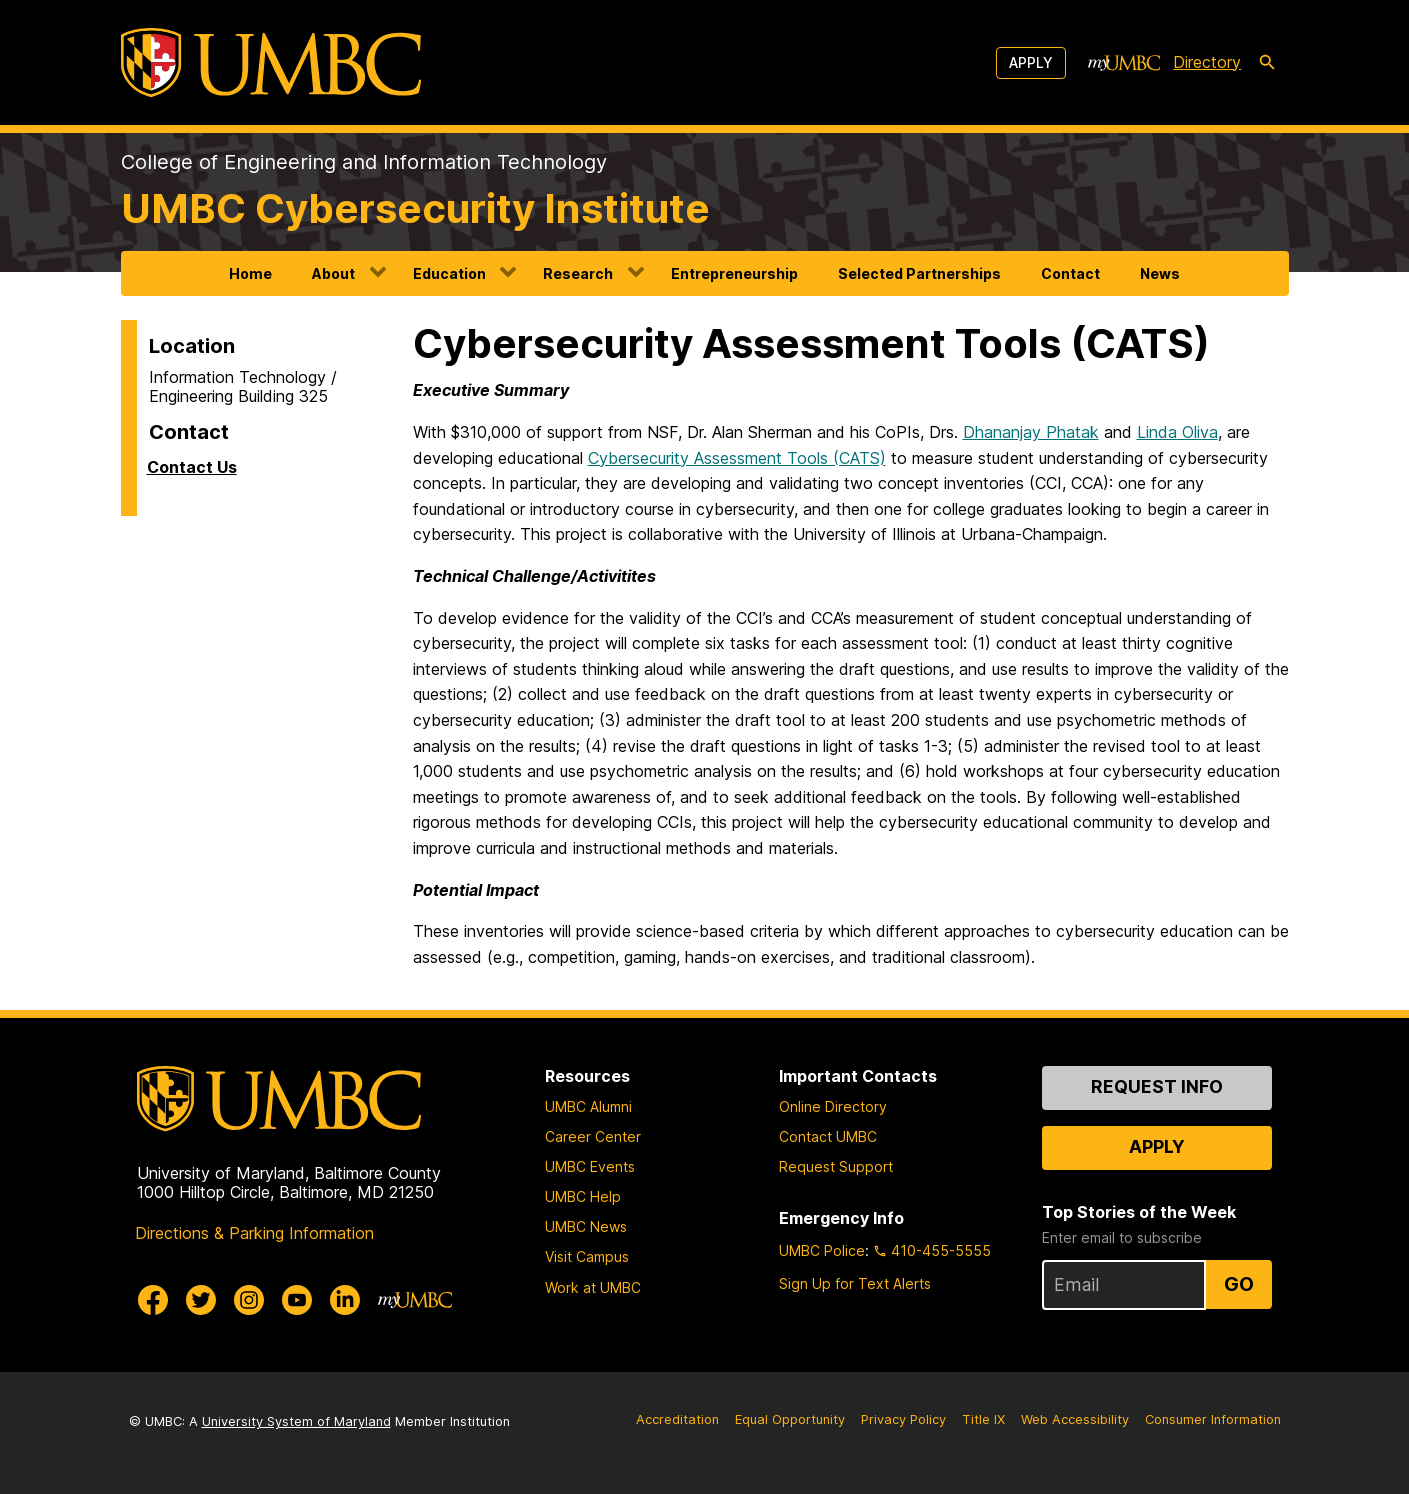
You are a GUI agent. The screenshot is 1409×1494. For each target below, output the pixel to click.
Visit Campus (587, 1256)
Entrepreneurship (734, 273)
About (333, 273)
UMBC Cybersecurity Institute (415, 208)
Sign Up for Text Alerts (855, 1283)
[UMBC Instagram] (249, 1300)
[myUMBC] (1124, 63)
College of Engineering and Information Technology (364, 162)
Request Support (836, 1166)
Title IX (983, 1419)
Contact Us (192, 467)
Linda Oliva (1177, 432)
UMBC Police (822, 1250)
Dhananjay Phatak (1031, 432)
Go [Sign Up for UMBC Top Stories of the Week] (1239, 1284)
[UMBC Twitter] (201, 1300)
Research (578, 273)
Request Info (1157, 1086)
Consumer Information (1213, 1419)
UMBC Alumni (588, 1106)
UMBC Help (583, 1196)
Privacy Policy (903, 1419)
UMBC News (586, 1226)
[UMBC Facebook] (153, 1300)
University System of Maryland (296, 1421)
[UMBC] (271, 62)
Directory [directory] (1207, 62)
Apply (1031, 62)
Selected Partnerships (919, 273)
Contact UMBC (828, 1136)
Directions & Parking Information (254, 1233)
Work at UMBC (593, 1287)
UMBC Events (590, 1166)
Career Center (593, 1136)
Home (250, 273)
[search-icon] (1267, 63)
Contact (1070, 273)
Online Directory (833, 1106)
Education (449, 273)
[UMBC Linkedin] (345, 1300)
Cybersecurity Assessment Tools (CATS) (737, 458)
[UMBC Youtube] (297, 1300)
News (1160, 273)
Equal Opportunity (790, 1419)
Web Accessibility (1075, 1419)
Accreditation (677, 1419)
